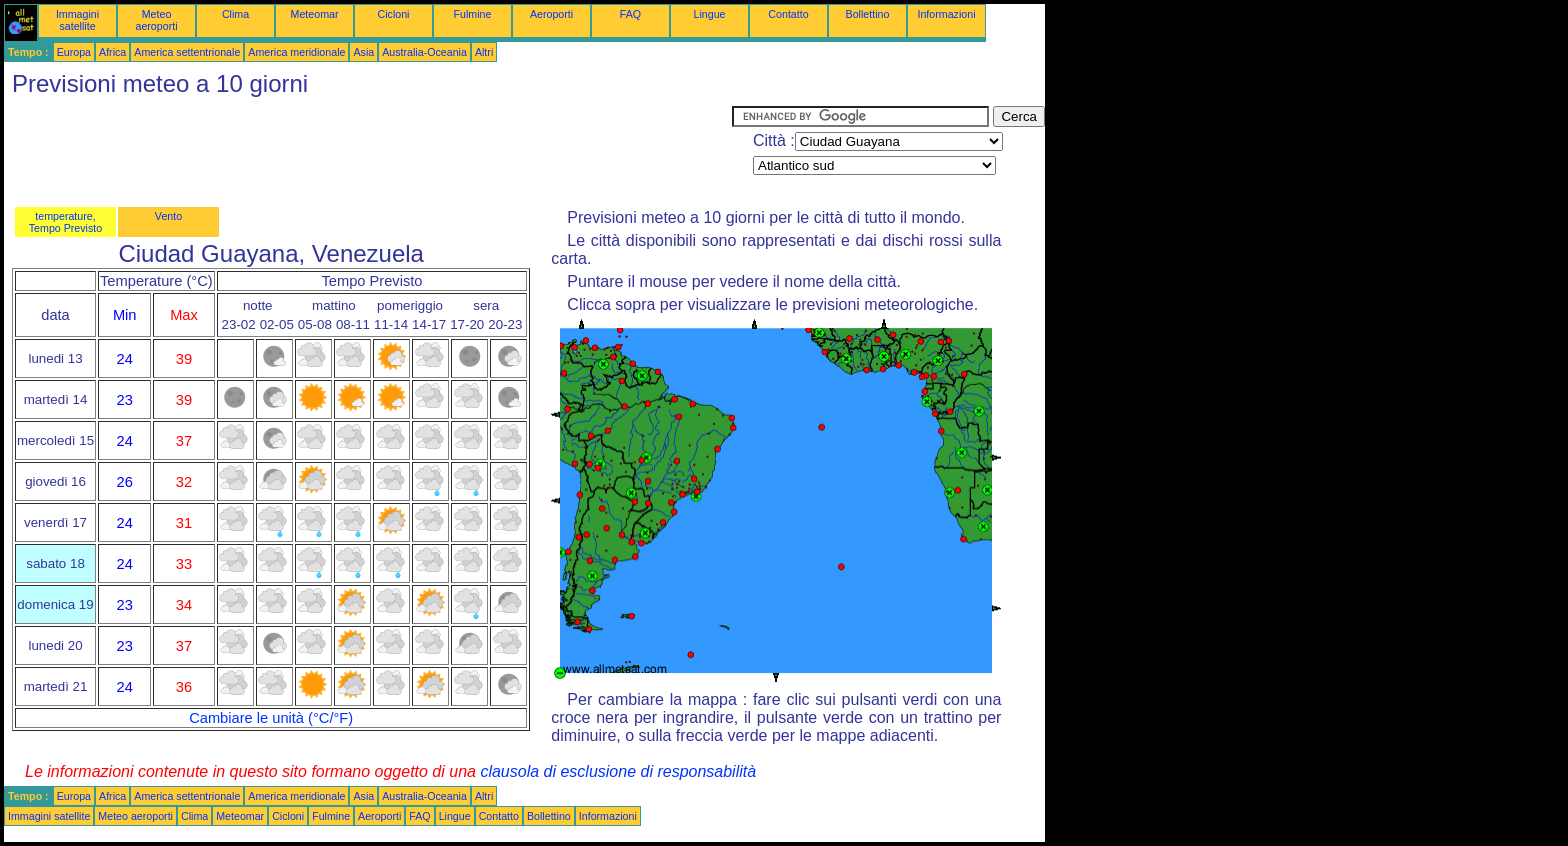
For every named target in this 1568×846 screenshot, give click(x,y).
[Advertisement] (368, 151)
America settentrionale (187, 52)
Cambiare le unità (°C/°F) (271, 718)
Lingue (710, 14)
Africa (112, 52)
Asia (363, 52)
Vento (168, 216)
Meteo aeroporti (156, 20)
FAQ (630, 14)
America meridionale (296, 52)
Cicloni (394, 14)
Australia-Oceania (424, 52)
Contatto (788, 14)
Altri (484, 52)
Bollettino (868, 14)
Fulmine (473, 14)
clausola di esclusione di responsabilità (618, 771)
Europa (74, 52)
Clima (235, 14)
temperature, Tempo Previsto (65, 222)
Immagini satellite (77, 20)
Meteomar (315, 14)
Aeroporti (551, 14)
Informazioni (946, 14)
